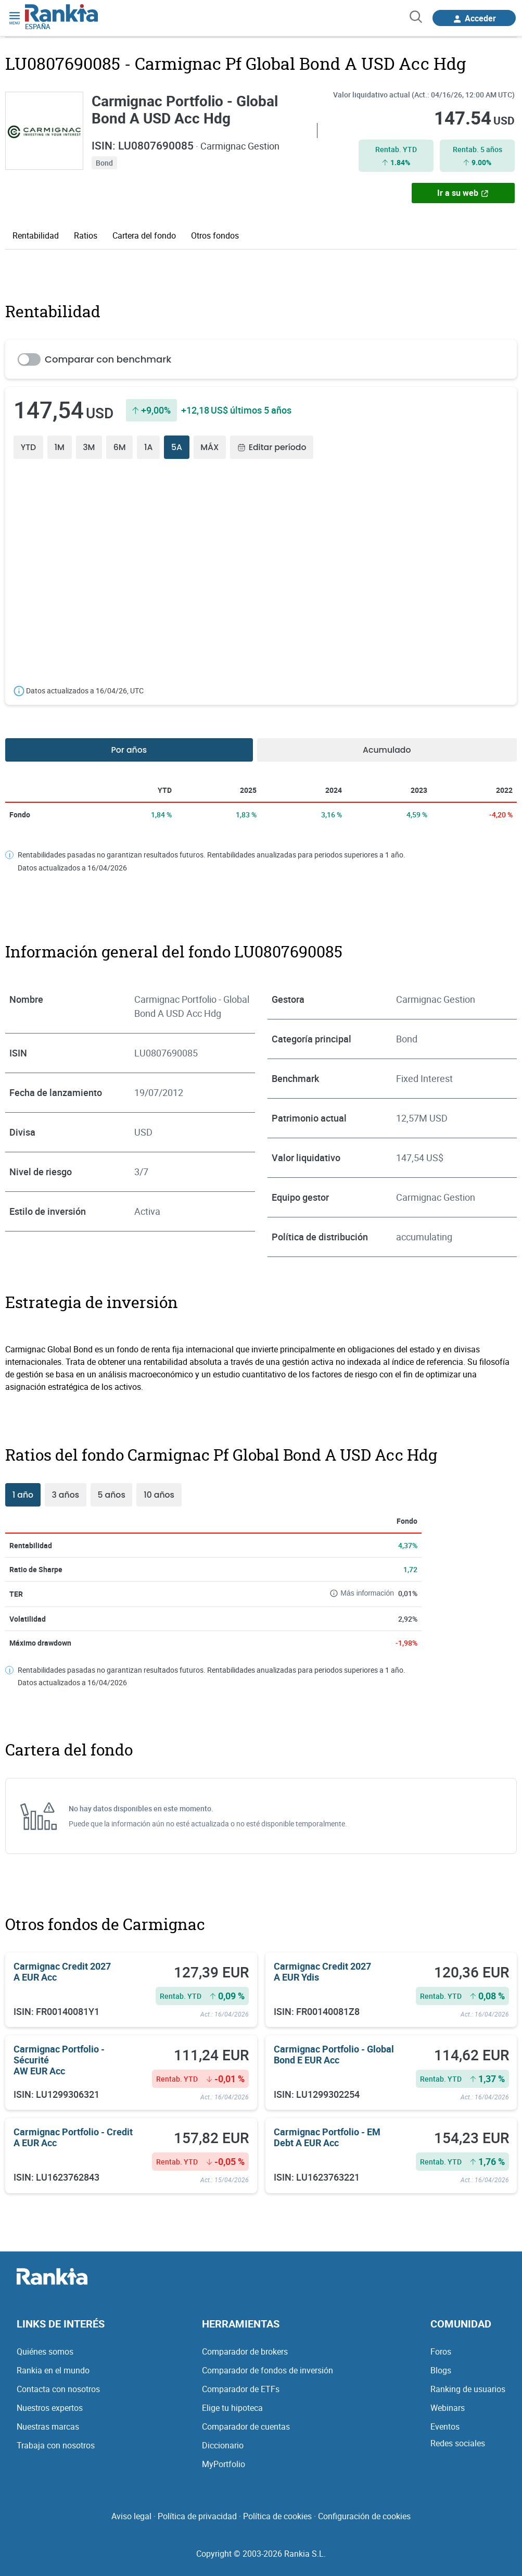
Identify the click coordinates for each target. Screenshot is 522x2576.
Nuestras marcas (48, 2426)
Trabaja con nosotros (56, 2444)
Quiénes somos (45, 2351)
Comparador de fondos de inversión (267, 2369)
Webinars (447, 2407)
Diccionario (223, 2444)
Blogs (440, 2369)
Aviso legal (131, 2515)
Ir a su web (463, 192)
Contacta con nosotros (58, 2388)
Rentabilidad (35, 235)
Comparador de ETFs (240, 2388)
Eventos (445, 2426)
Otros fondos (215, 235)
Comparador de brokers (245, 2351)
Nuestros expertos (50, 2407)
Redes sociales (457, 2442)
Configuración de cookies (364, 2515)
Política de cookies (277, 2515)
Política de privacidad (197, 2515)
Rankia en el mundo (53, 2369)
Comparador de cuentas (246, 2426)
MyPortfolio (223, 2463)
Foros (440, 2351)
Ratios (85, 235)
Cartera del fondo (144, 235)
